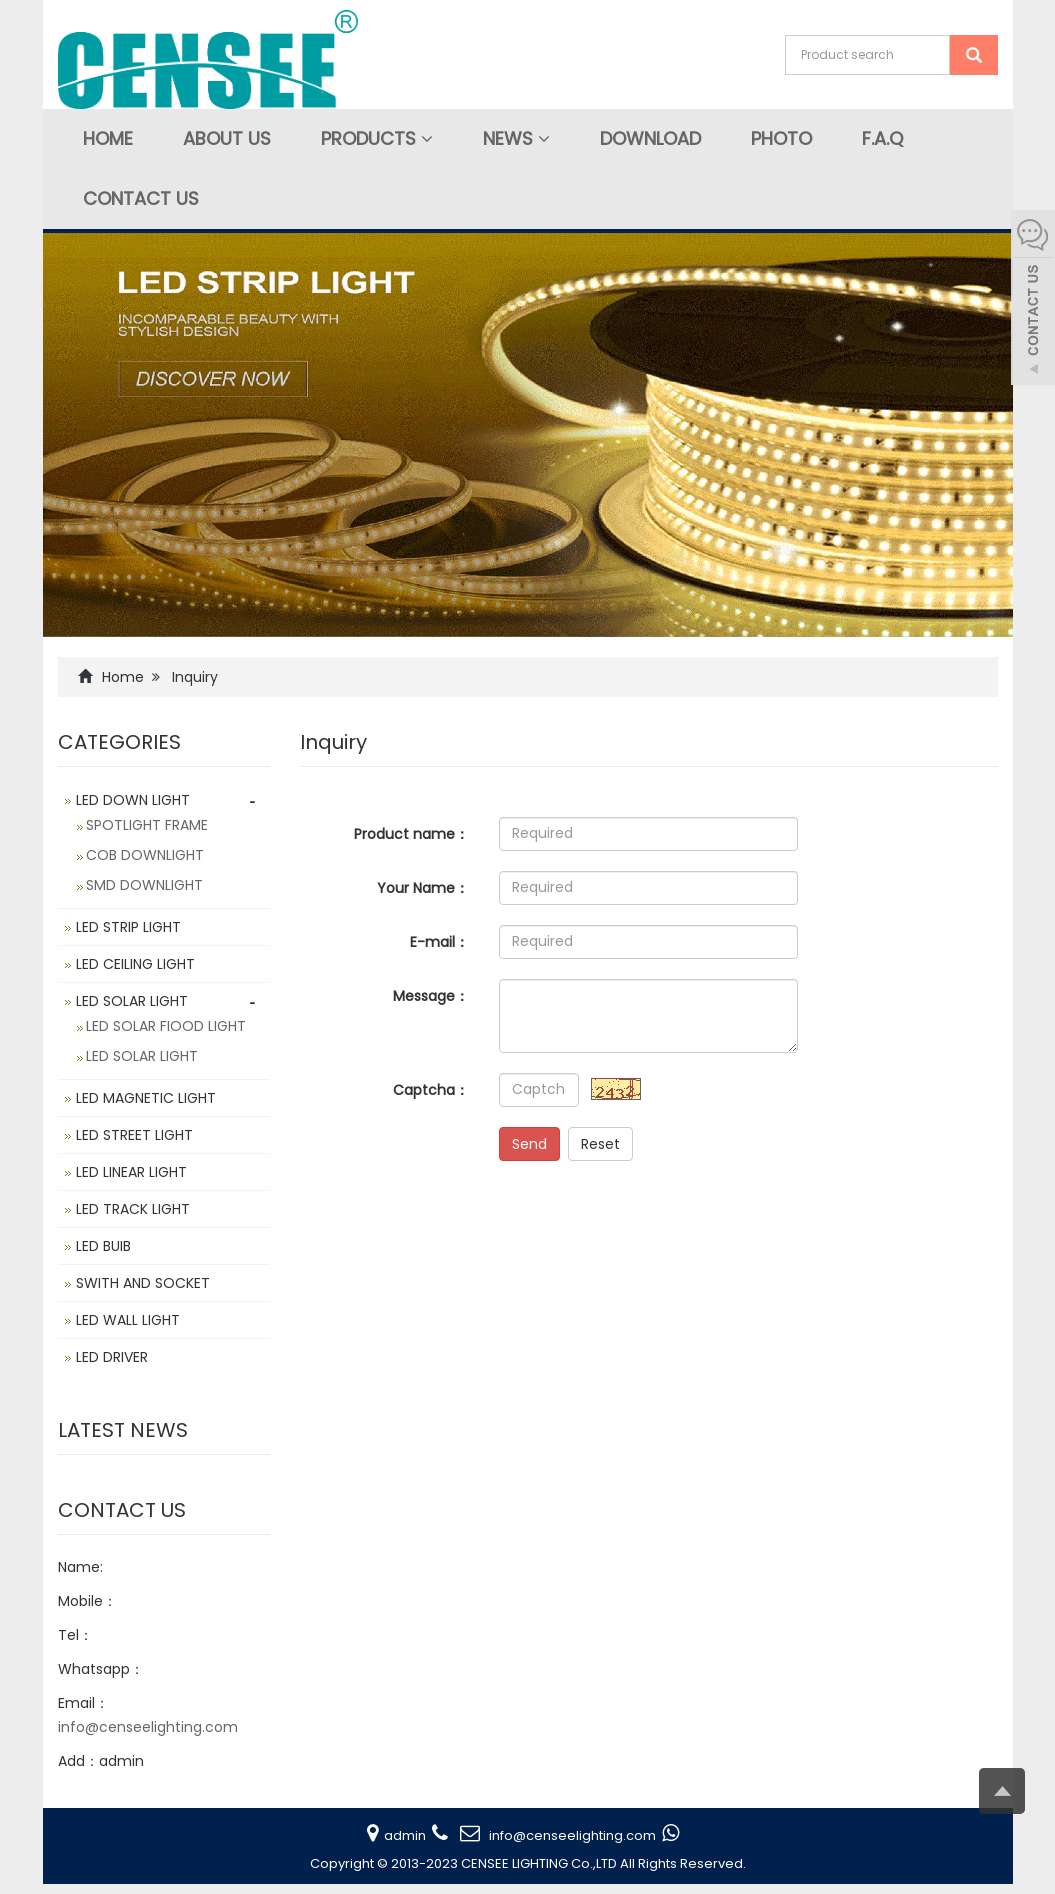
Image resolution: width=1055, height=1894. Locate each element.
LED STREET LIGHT (134, 1135)
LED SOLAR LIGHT (132, 1001)
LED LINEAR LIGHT (131, 1172)
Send (529, 1144)
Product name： (411, 834)
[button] (427, 138)
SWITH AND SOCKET (143, 1283)
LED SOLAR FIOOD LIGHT (166, 1026)
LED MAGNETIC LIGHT (146, 1098)
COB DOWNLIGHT (145, 855)
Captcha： (431, 1090)
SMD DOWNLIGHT (144, 885)
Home (108, 138)
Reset (600, 1144)
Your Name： (423, 888)
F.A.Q (882, 138)
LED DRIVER (112, 1357)
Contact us (141, 198)
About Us (227, 138)
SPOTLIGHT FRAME (147, 825)
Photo (781, 138)
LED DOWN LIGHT (133, 800)
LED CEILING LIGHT (135, 964)
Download (650, 138)
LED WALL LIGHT (128, 1320)
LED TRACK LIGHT (133, 1209)
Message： (431, 996)
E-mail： (439, 942)
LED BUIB (103, 1246)
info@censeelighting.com (148, 1727)
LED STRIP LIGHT (128, 927)
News (516, 138)
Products (377, 138)
